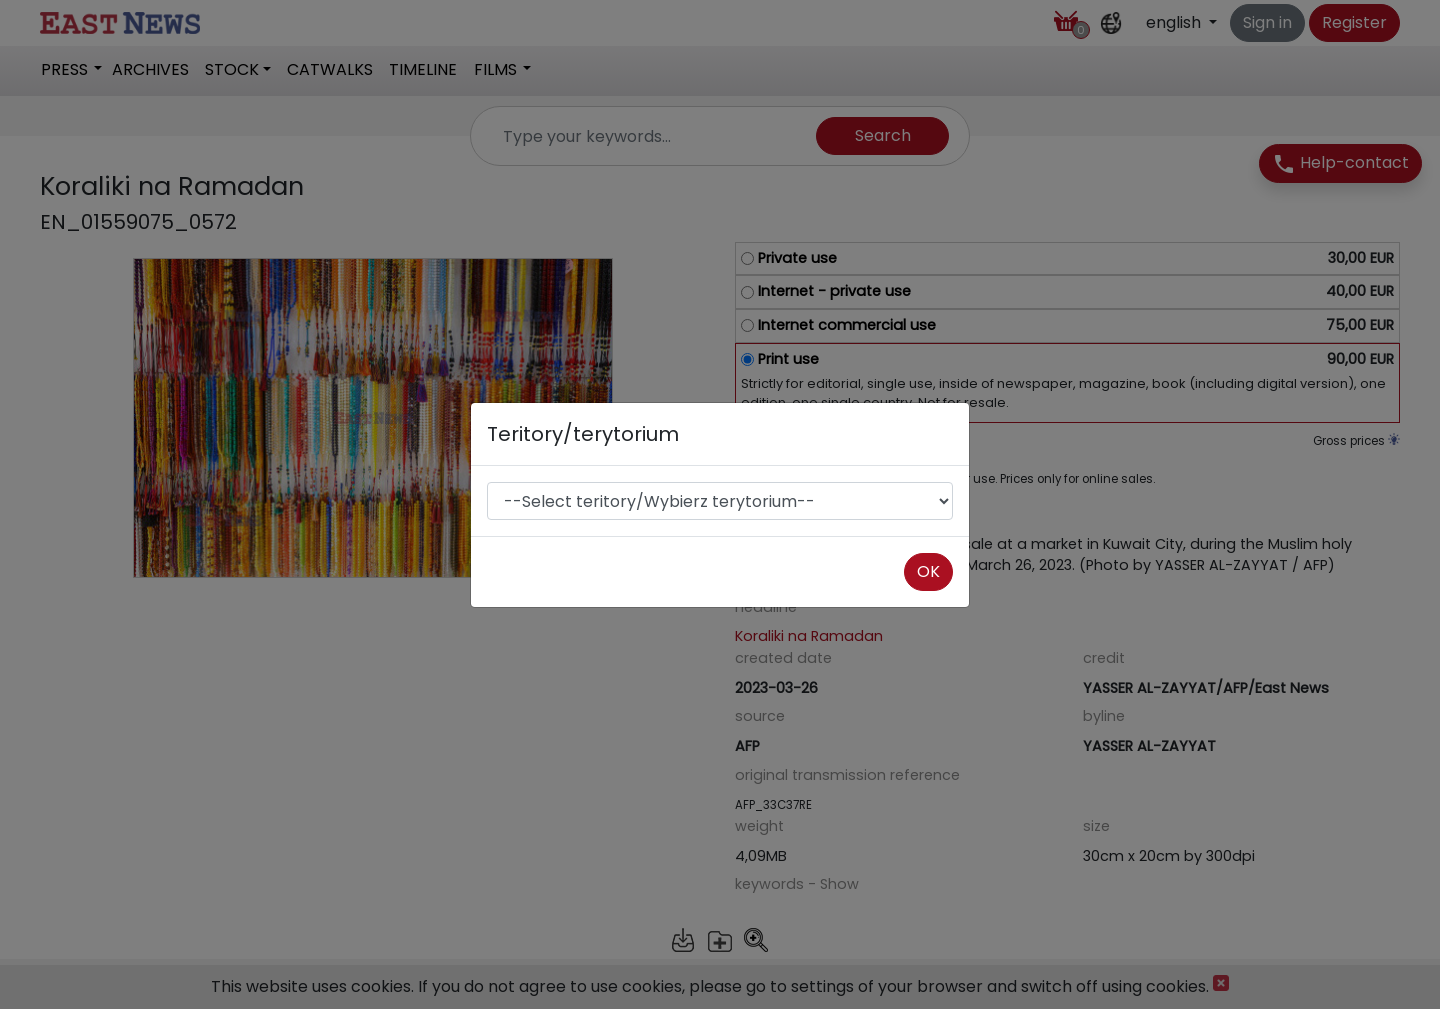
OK (928, 571)
